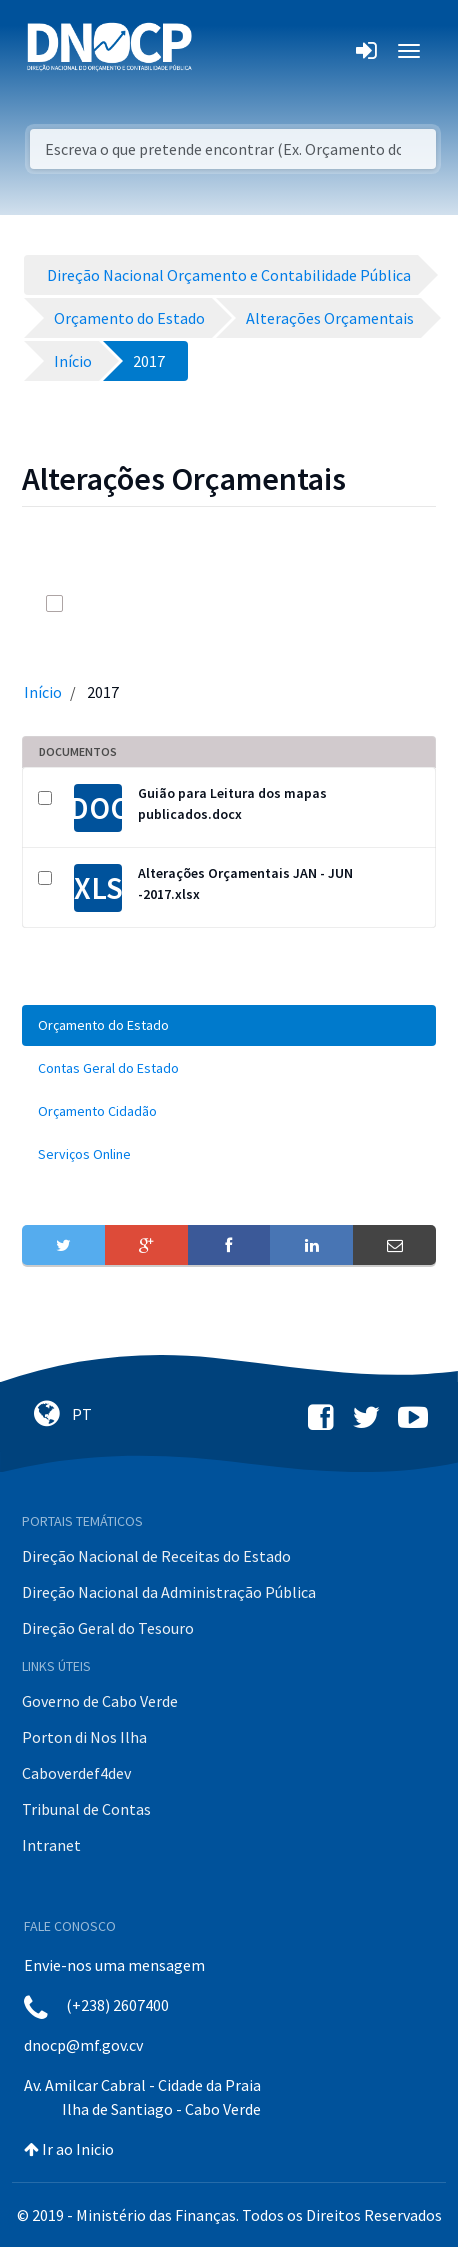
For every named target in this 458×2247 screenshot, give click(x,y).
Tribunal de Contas (86, 1809)
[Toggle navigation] (218, 51)
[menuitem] (229, 1025)
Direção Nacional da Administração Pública (169, 1592)
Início (43, 692)
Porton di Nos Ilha (84, 1737)
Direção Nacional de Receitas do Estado (156, 1556)
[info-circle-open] (356, 604)
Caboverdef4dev (76, 1773)
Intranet (51, 1845)
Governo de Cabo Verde (100, 1701)
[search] (316, 604)
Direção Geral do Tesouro (108, 1628)
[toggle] (82, 604)
